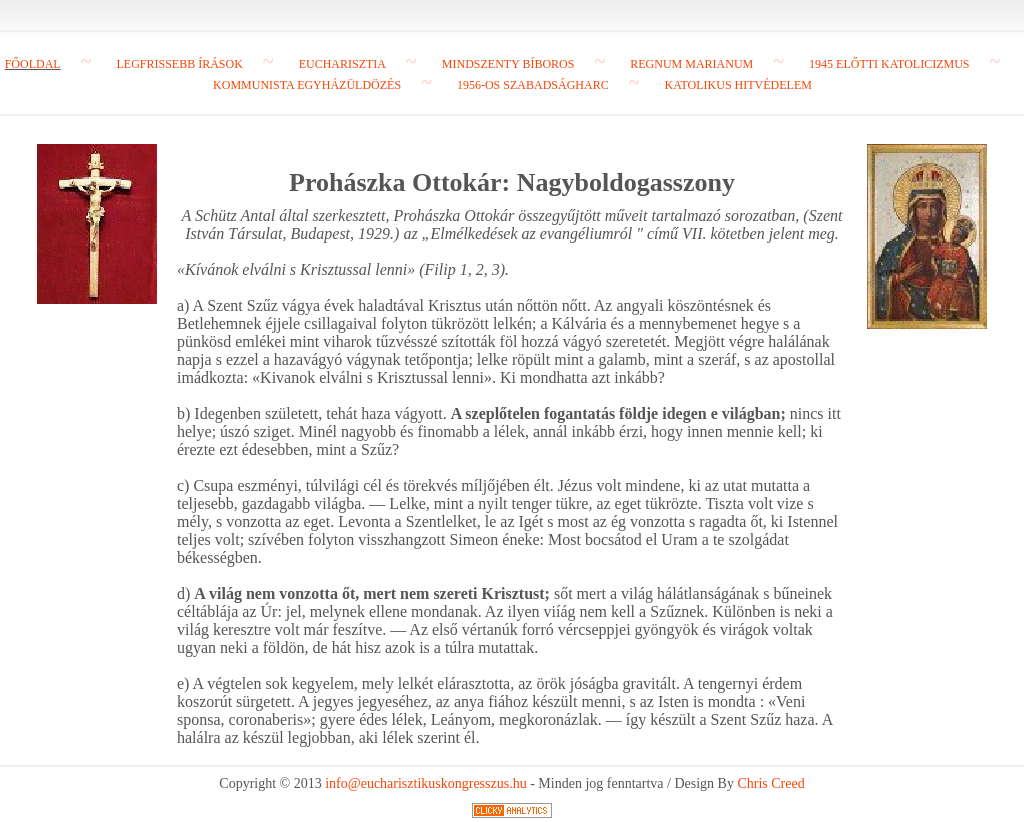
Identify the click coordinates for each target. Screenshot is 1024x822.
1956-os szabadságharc (533, 85)
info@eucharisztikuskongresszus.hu (425, 783)
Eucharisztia (342, 64)
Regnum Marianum (691, 64)
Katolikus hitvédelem (737, 85)
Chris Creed (770, 783)
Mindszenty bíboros (508, 64)
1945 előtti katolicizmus (889, 64)
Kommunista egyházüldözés (307, 85)
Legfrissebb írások (179, 64)
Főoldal (33, 64)
